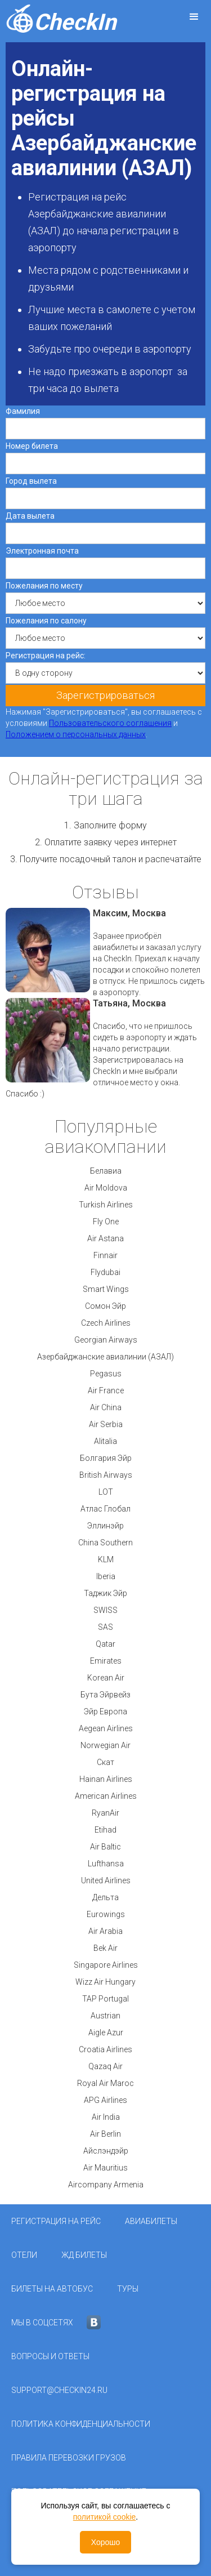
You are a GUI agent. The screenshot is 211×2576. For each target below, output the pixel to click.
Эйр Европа (105, 1711)
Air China (106, 1407)
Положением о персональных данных (76, 734)
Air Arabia (105, 1931)
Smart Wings (106, 1289)
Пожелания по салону (46, 620)
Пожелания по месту (44, 585)
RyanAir (105, 1812)
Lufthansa (106, 1863)
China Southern (105, 1542)
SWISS (105, 1610)
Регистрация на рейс (56, 2221)
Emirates (106, 1660)
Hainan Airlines (105, 1779)
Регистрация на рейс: (46, 655)
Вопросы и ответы (50, 2356)
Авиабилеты (151, 2221)
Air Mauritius (105, 2167)
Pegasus (106, 1373)
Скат (105, 1762)
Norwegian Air (105, 1745)
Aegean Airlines (106, 1728)
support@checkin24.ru (59, 2390)
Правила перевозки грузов (68, 2457)
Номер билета (32, 446)
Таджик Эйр (105, 1593)
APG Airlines (105, 2100)
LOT (105, 1491)
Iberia (105, 1576)
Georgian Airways (105, 1339)
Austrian (105, 2015)
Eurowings (106, 1914)
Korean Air (105, 1677)
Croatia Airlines (105, 2049)
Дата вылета (30, 515)
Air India (106, 2117)
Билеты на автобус (52, 2288)
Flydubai (105, 1272)
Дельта (105, 1897)
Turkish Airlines (106, 1204)
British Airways (105, 1474)
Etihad (105, 1829)
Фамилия (23, 411)
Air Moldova (105, 1187)
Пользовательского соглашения (110, 723)
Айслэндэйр (105, 2150)
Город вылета (31, 480)
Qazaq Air (105, 2066)
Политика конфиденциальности (80, 2423)
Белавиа (106, 1170)
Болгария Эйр (106, 1458)
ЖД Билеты (84, 2254)
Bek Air (105, 1948)
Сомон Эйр (105, 1306)
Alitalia (105, 1441)
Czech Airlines (106, 1322)
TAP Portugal (105, 1998)
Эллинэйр (105, 1525)
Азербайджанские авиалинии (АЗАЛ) (105, 1356)
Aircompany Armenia (105, 2184)
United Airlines (106, 1880)
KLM (106, 1559)
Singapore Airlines (106, 1964)
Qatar (105, 1643)
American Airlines (106, 1795)
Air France (106, 1390)
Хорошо (105, 2542)
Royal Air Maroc (105, 2083)
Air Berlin (105, 2133)
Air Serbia (106, 1424)
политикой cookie (104, 2516)
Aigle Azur (105, 2032)
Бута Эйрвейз (105, 1694)
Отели (24, 2254)
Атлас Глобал (105, 1508)
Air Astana (105, 1238)
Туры (127, 2288)
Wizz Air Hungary (105, 1981)
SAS (105, 1627)
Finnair (105, 1255)
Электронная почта (42, 550)
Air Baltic (105, 1846)
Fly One (106, 1221)
